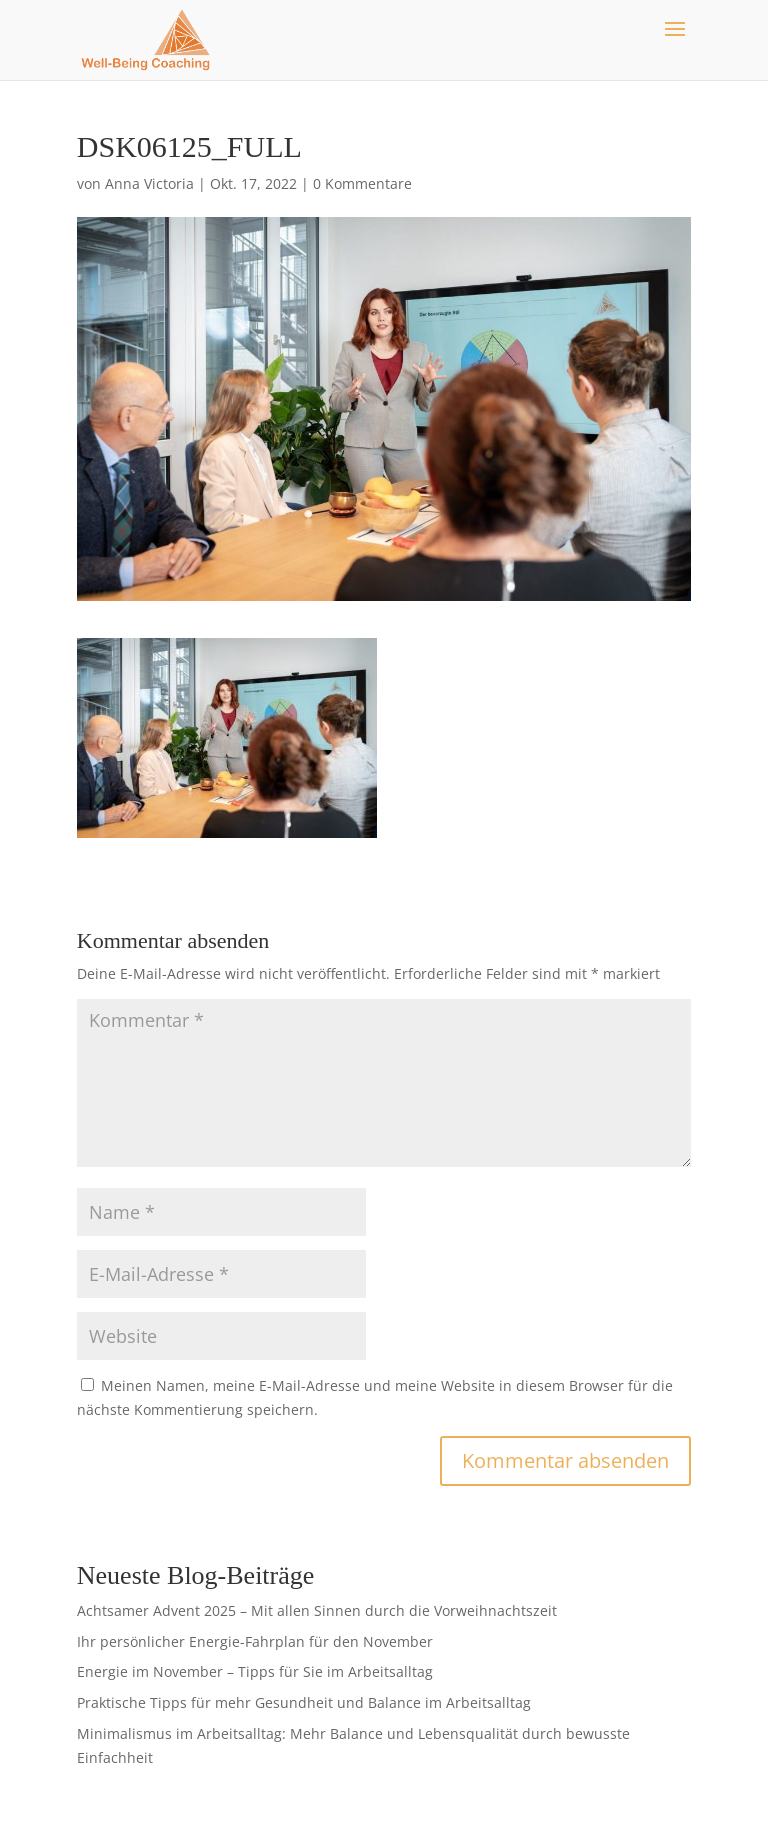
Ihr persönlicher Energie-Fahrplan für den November (255, 1641)
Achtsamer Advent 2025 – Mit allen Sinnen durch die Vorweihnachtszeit (317, 1610)
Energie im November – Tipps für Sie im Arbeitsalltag (255, 1671)
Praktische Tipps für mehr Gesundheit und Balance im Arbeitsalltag (304, 1702)
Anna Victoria (149, 183)
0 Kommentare (362, 183)
